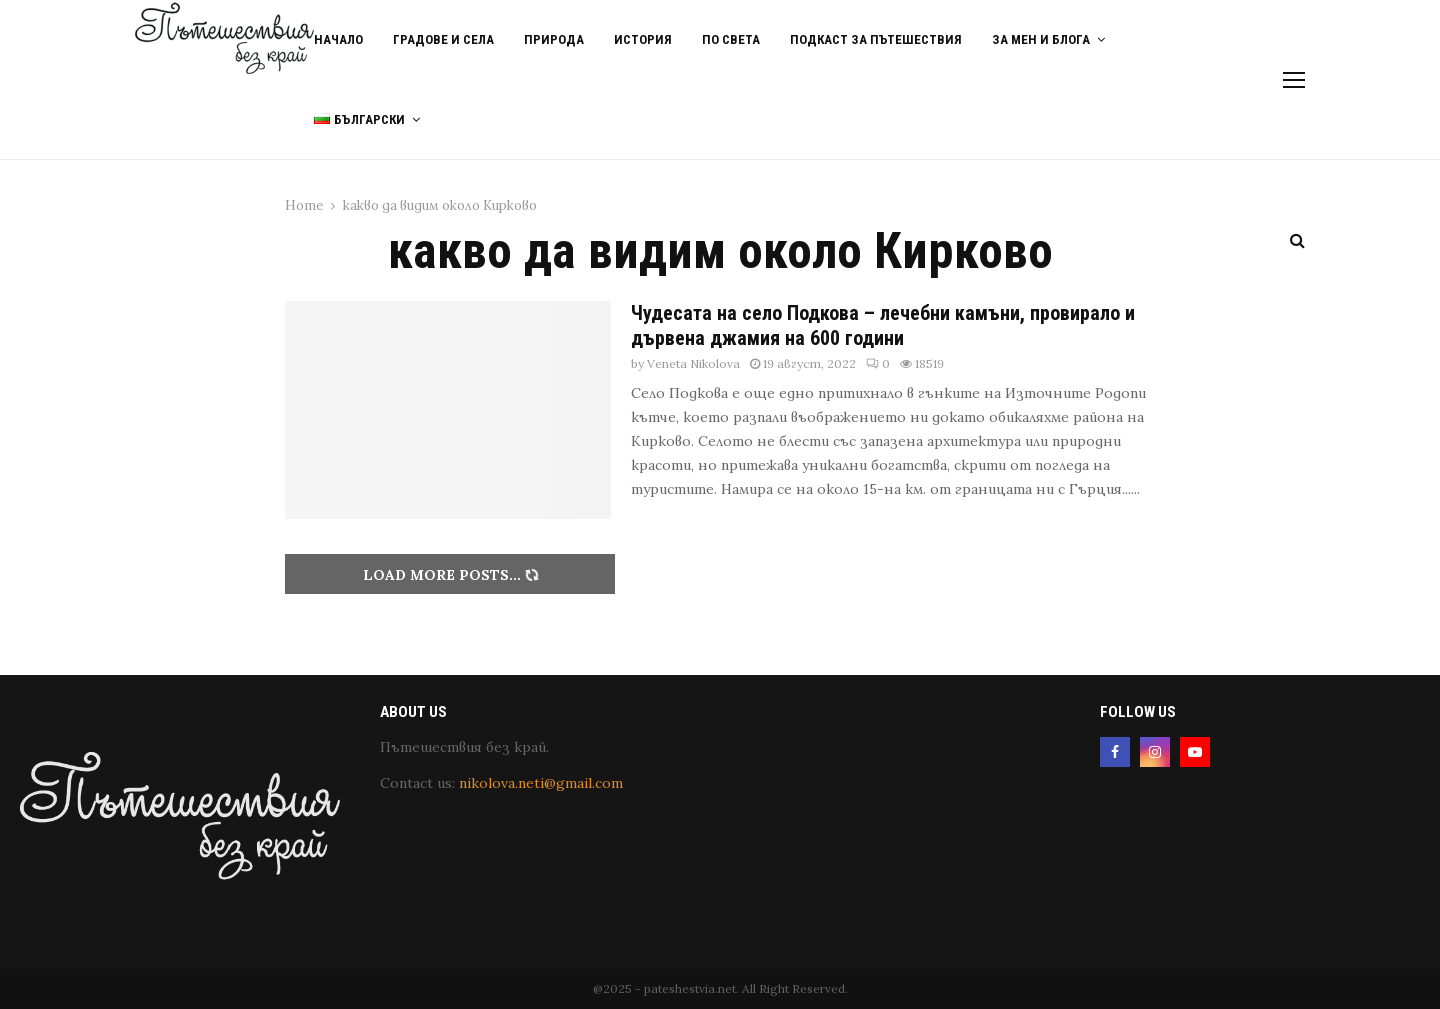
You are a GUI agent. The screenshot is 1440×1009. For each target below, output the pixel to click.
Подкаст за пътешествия (876, 39)
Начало (338, 39)
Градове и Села (443, 39)
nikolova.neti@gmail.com (541, 783)
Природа (554, 39)
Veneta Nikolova (693, 363)
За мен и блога (1041, 39)
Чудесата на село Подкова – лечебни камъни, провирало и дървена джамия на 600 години (883, 325)
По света (731, 39)
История (643, 39)
